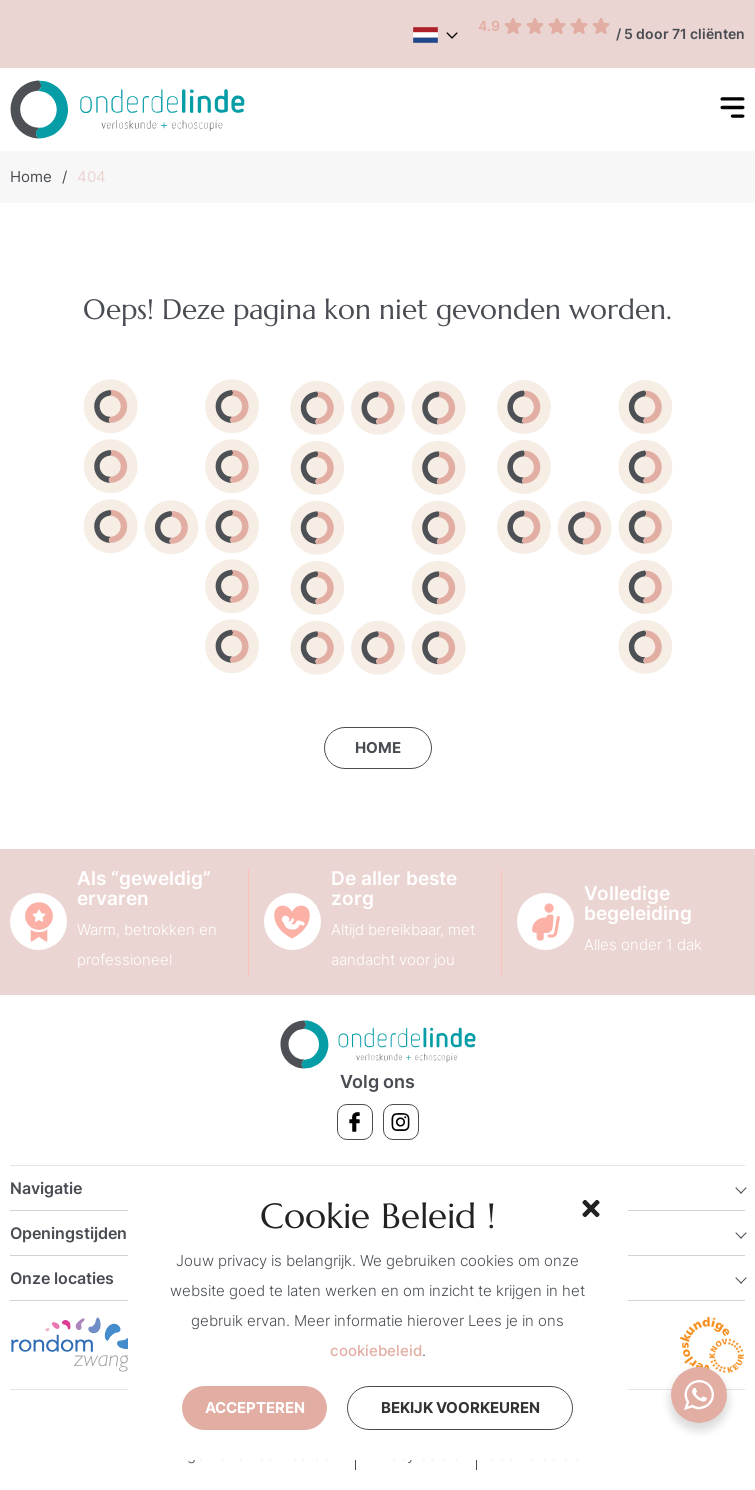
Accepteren (255, 1407)
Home (31, 176)
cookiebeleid (376, 1350)
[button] (588, 1206)
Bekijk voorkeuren (460, 1407)
